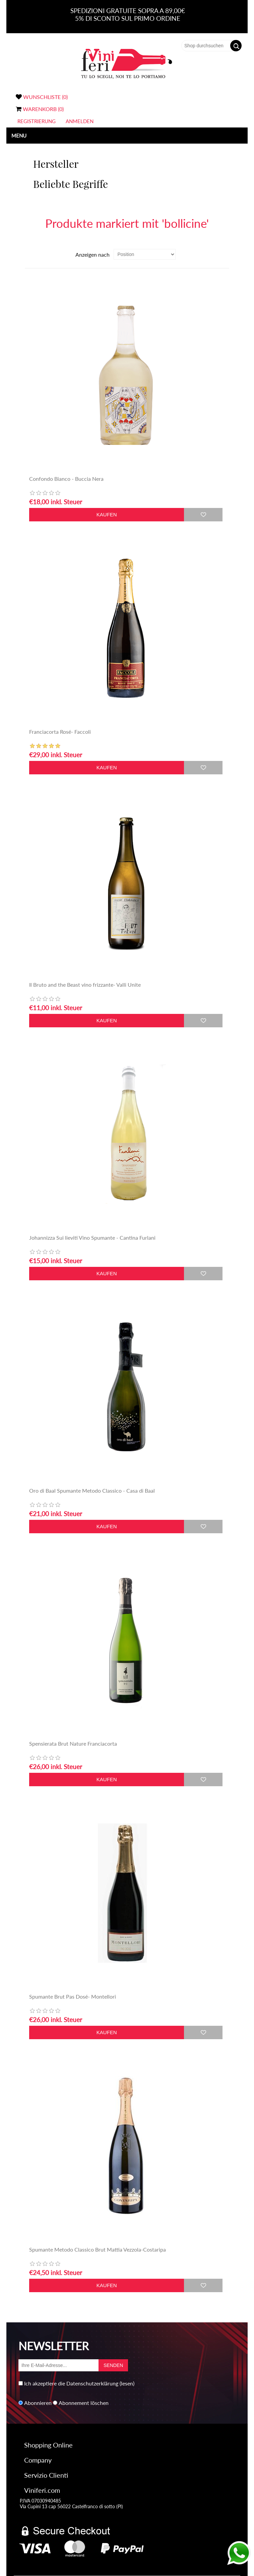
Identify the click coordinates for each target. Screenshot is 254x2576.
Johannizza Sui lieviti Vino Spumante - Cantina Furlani (92, 1237)
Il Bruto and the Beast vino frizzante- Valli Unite (85, 984)
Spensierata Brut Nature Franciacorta (73, 1743)
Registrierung (36, 121)
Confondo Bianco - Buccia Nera (66, 478)
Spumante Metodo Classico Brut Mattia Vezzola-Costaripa (97, 2249)
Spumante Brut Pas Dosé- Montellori (72, 1996)
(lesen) (127, 2383)
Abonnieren (38, 2403)
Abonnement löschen (84, 2403)
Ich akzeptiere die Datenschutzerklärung (71, 2383)
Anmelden (79, 121)
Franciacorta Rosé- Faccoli (60, 731)
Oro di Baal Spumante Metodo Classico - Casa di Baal (92, 1490)
